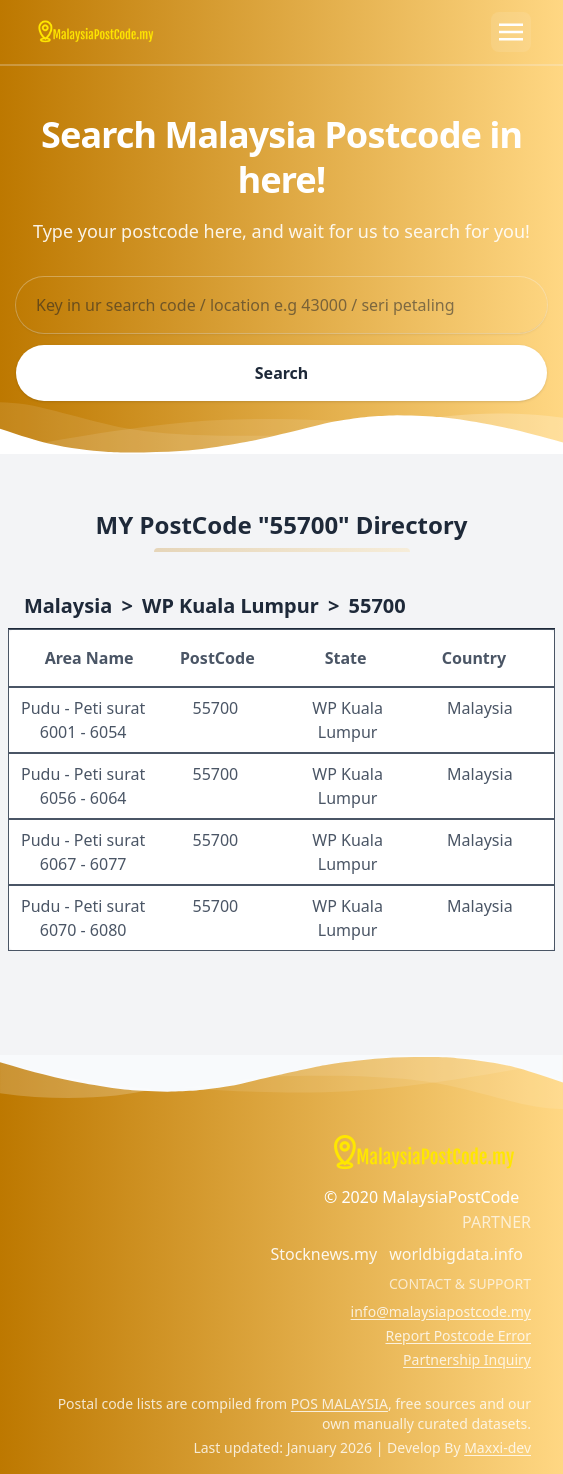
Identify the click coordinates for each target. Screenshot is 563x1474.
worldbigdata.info (456, 1254)
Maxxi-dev (497, 1447)
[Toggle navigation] (511, 32)
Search (281, 373)
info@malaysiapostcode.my (441, 1311)
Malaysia (68, 605)
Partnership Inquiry (467, 1359)
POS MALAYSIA (339, 1403)
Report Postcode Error (458, 1335)
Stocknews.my (323, 1254)
